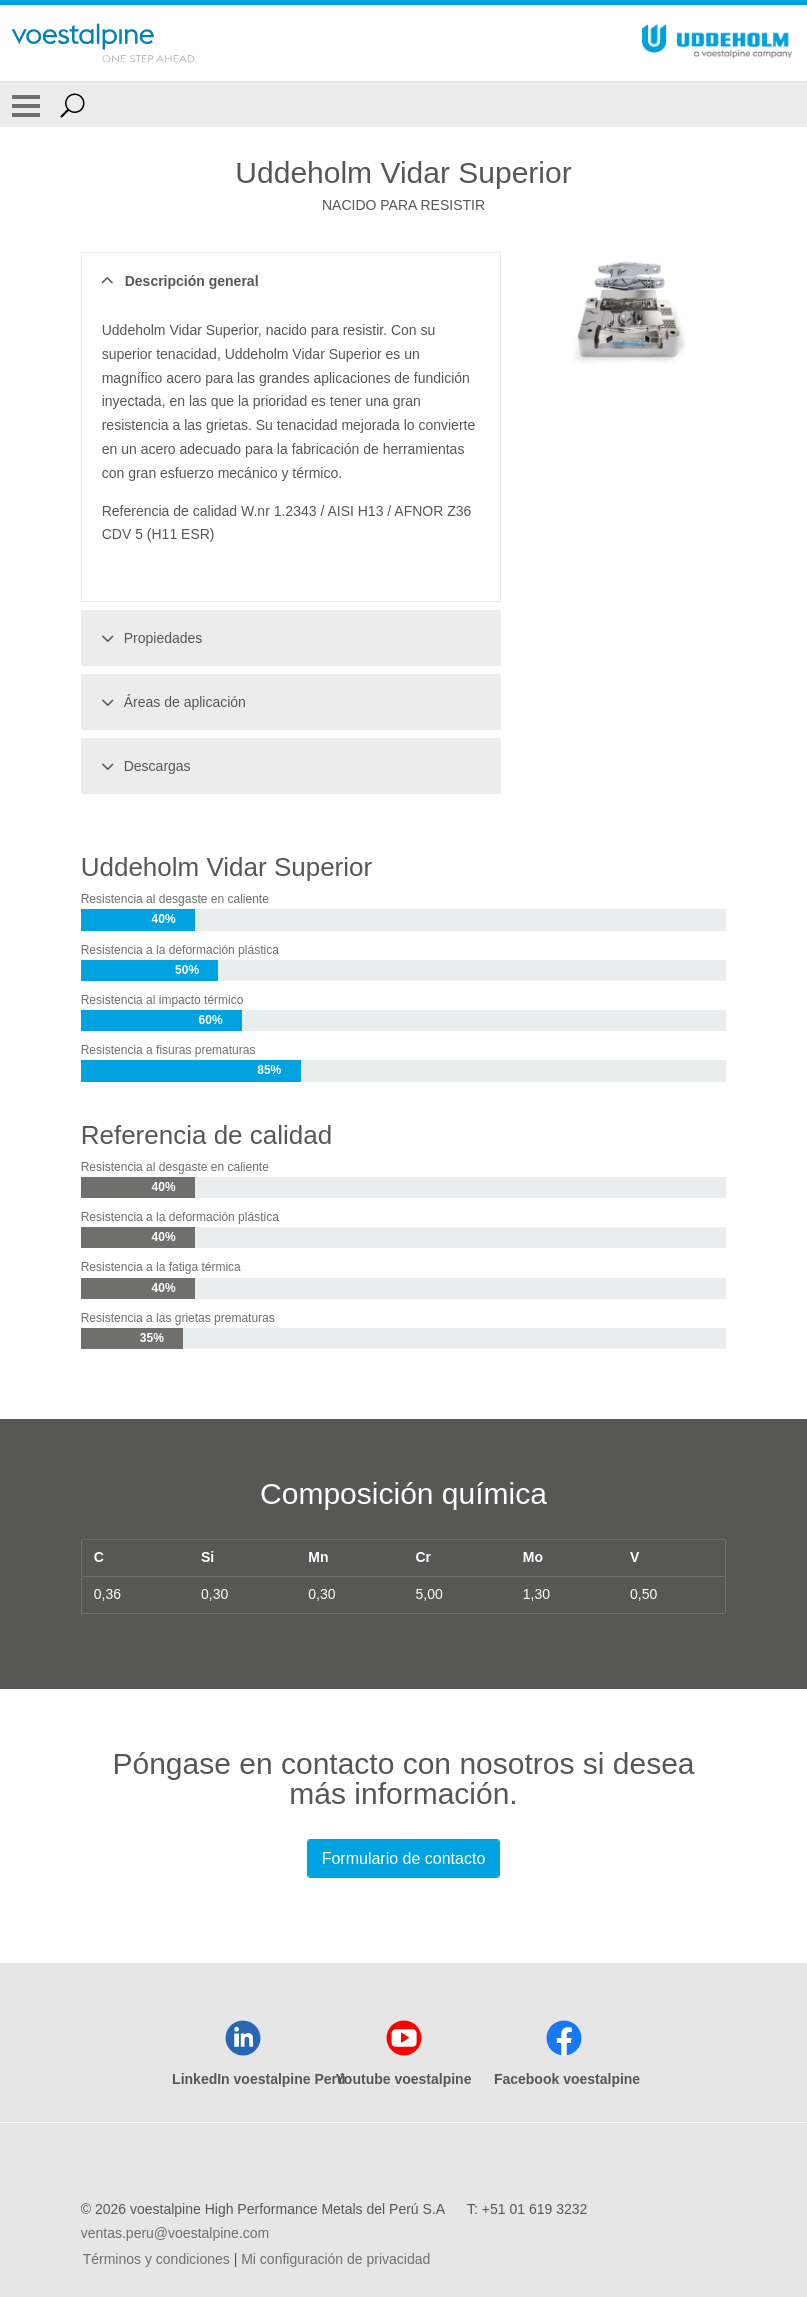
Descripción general (177, 281)
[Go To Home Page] (104, 43)
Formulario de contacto (404, 1858)
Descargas (143, 766)
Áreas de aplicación (170, 702)
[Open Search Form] (72, 105)
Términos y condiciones (156, 2259)
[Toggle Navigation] (26, 105)
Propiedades (149, 638)
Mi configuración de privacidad (335, 2259)
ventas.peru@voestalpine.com (175, 2233)
